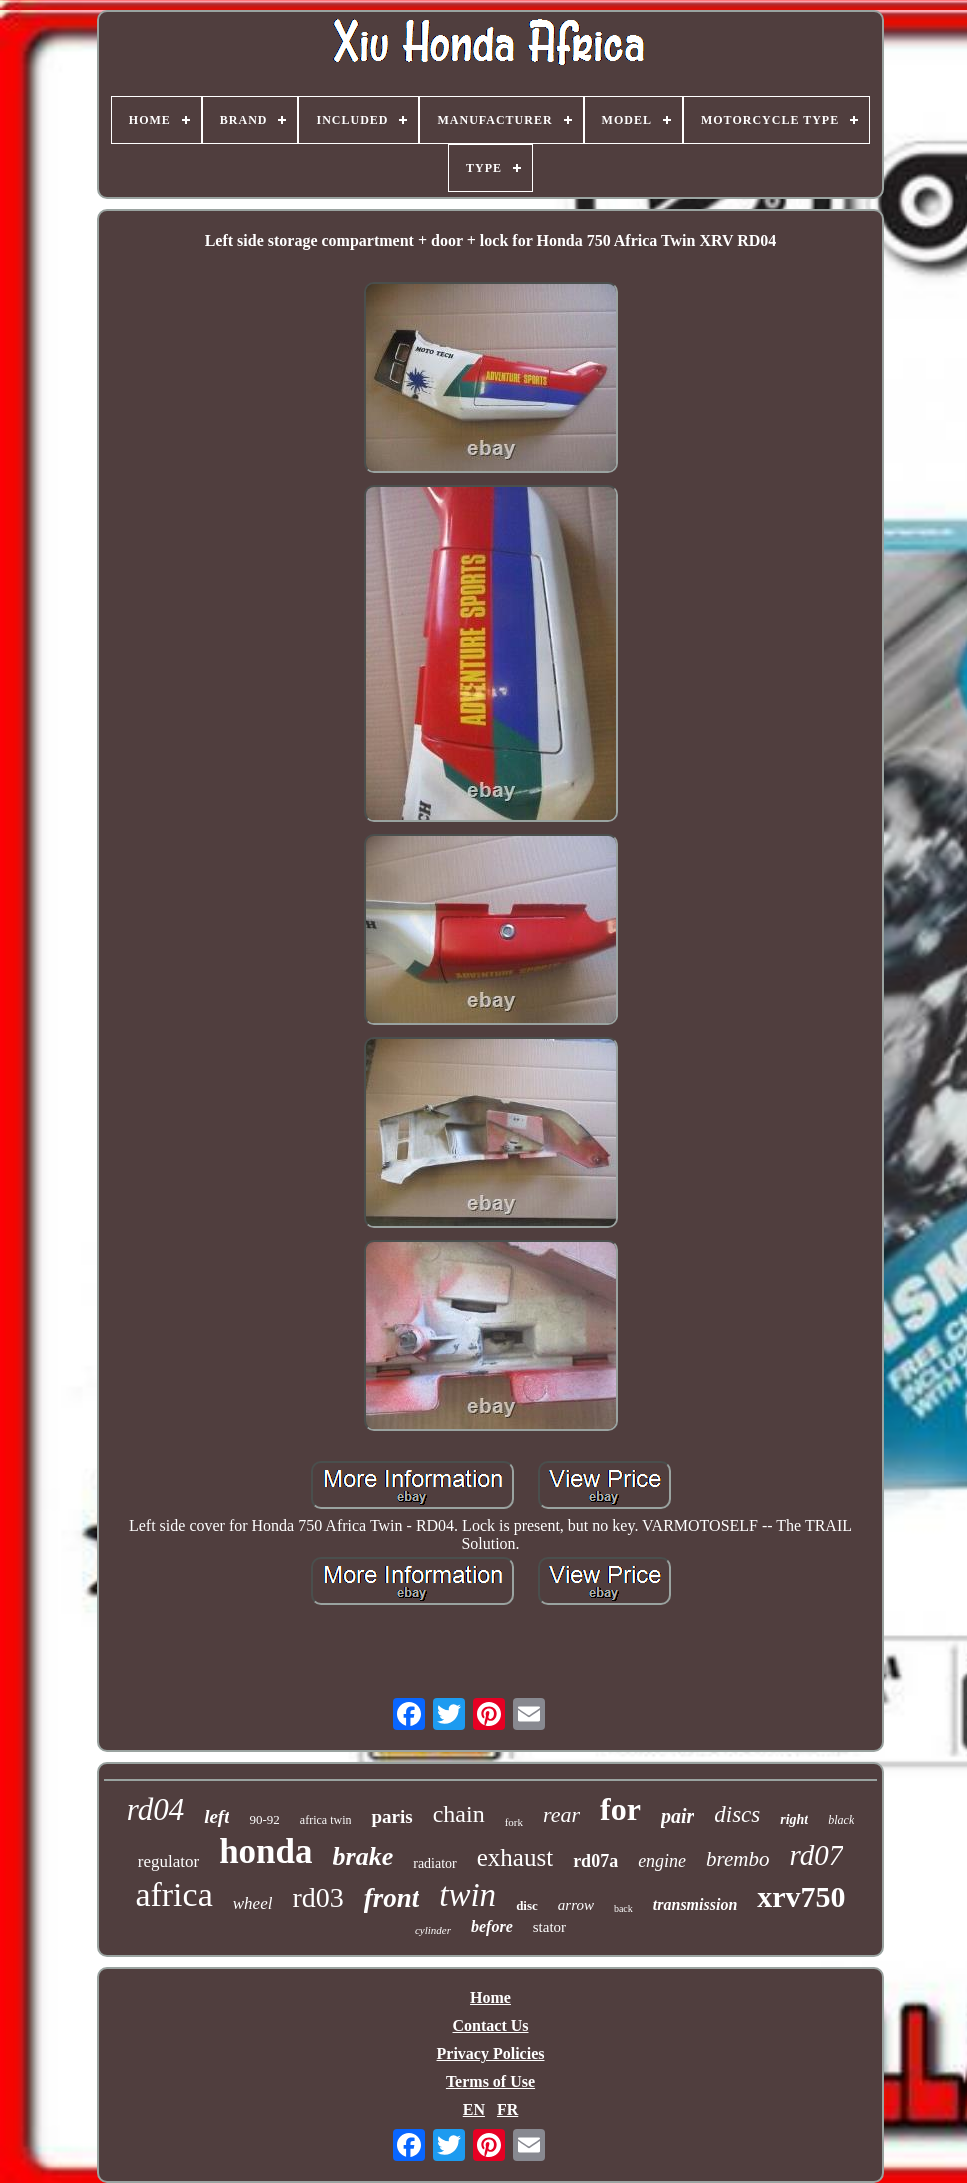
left (216, 1816)
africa (173, 1894)
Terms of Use (490, 2081)
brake (363, 1856)
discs (737, 1814)
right (794, 1819)
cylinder (433, 1930)
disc (527, 1905)
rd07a (595, 1861)
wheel (253, 1903)
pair (677, 1816)
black (841, 1820)
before (492, 1926)
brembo (737, 1859)
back (623, 1908)
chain (459, 1814)
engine (662, 1861)
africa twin (326, 1820)
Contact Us (491, 2025)
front (392, 1898)
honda (265, 1851)
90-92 (264, 1819)
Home (490, 1997)
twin (467, 1895)
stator (549, 1927)
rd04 (155, 1809)
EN (474, 2109)
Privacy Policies (491, 2053)
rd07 (817, 1855)
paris (391, 1816)
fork (514, 1822)
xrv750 (801, 1896)
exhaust (515, 1857)
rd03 (317, 1897)
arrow (576, 1905)
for (620, 1809)
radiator (435, 1863)
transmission (695, 1904)
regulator (168, 1861)
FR (507, 2109)
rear (561, 1814)
